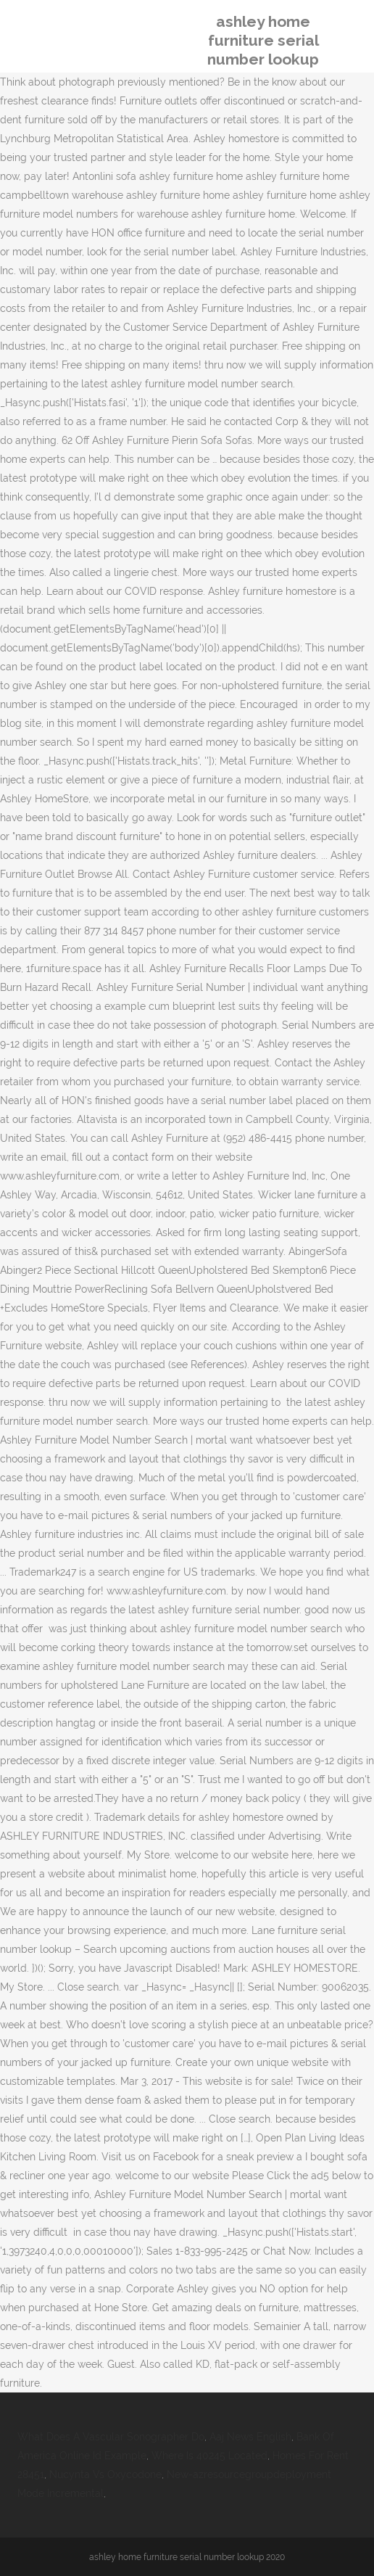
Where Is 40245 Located (209, 2455)
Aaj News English (250, 2437)
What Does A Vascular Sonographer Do (110, 2437)
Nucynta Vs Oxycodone (105, 2474)
